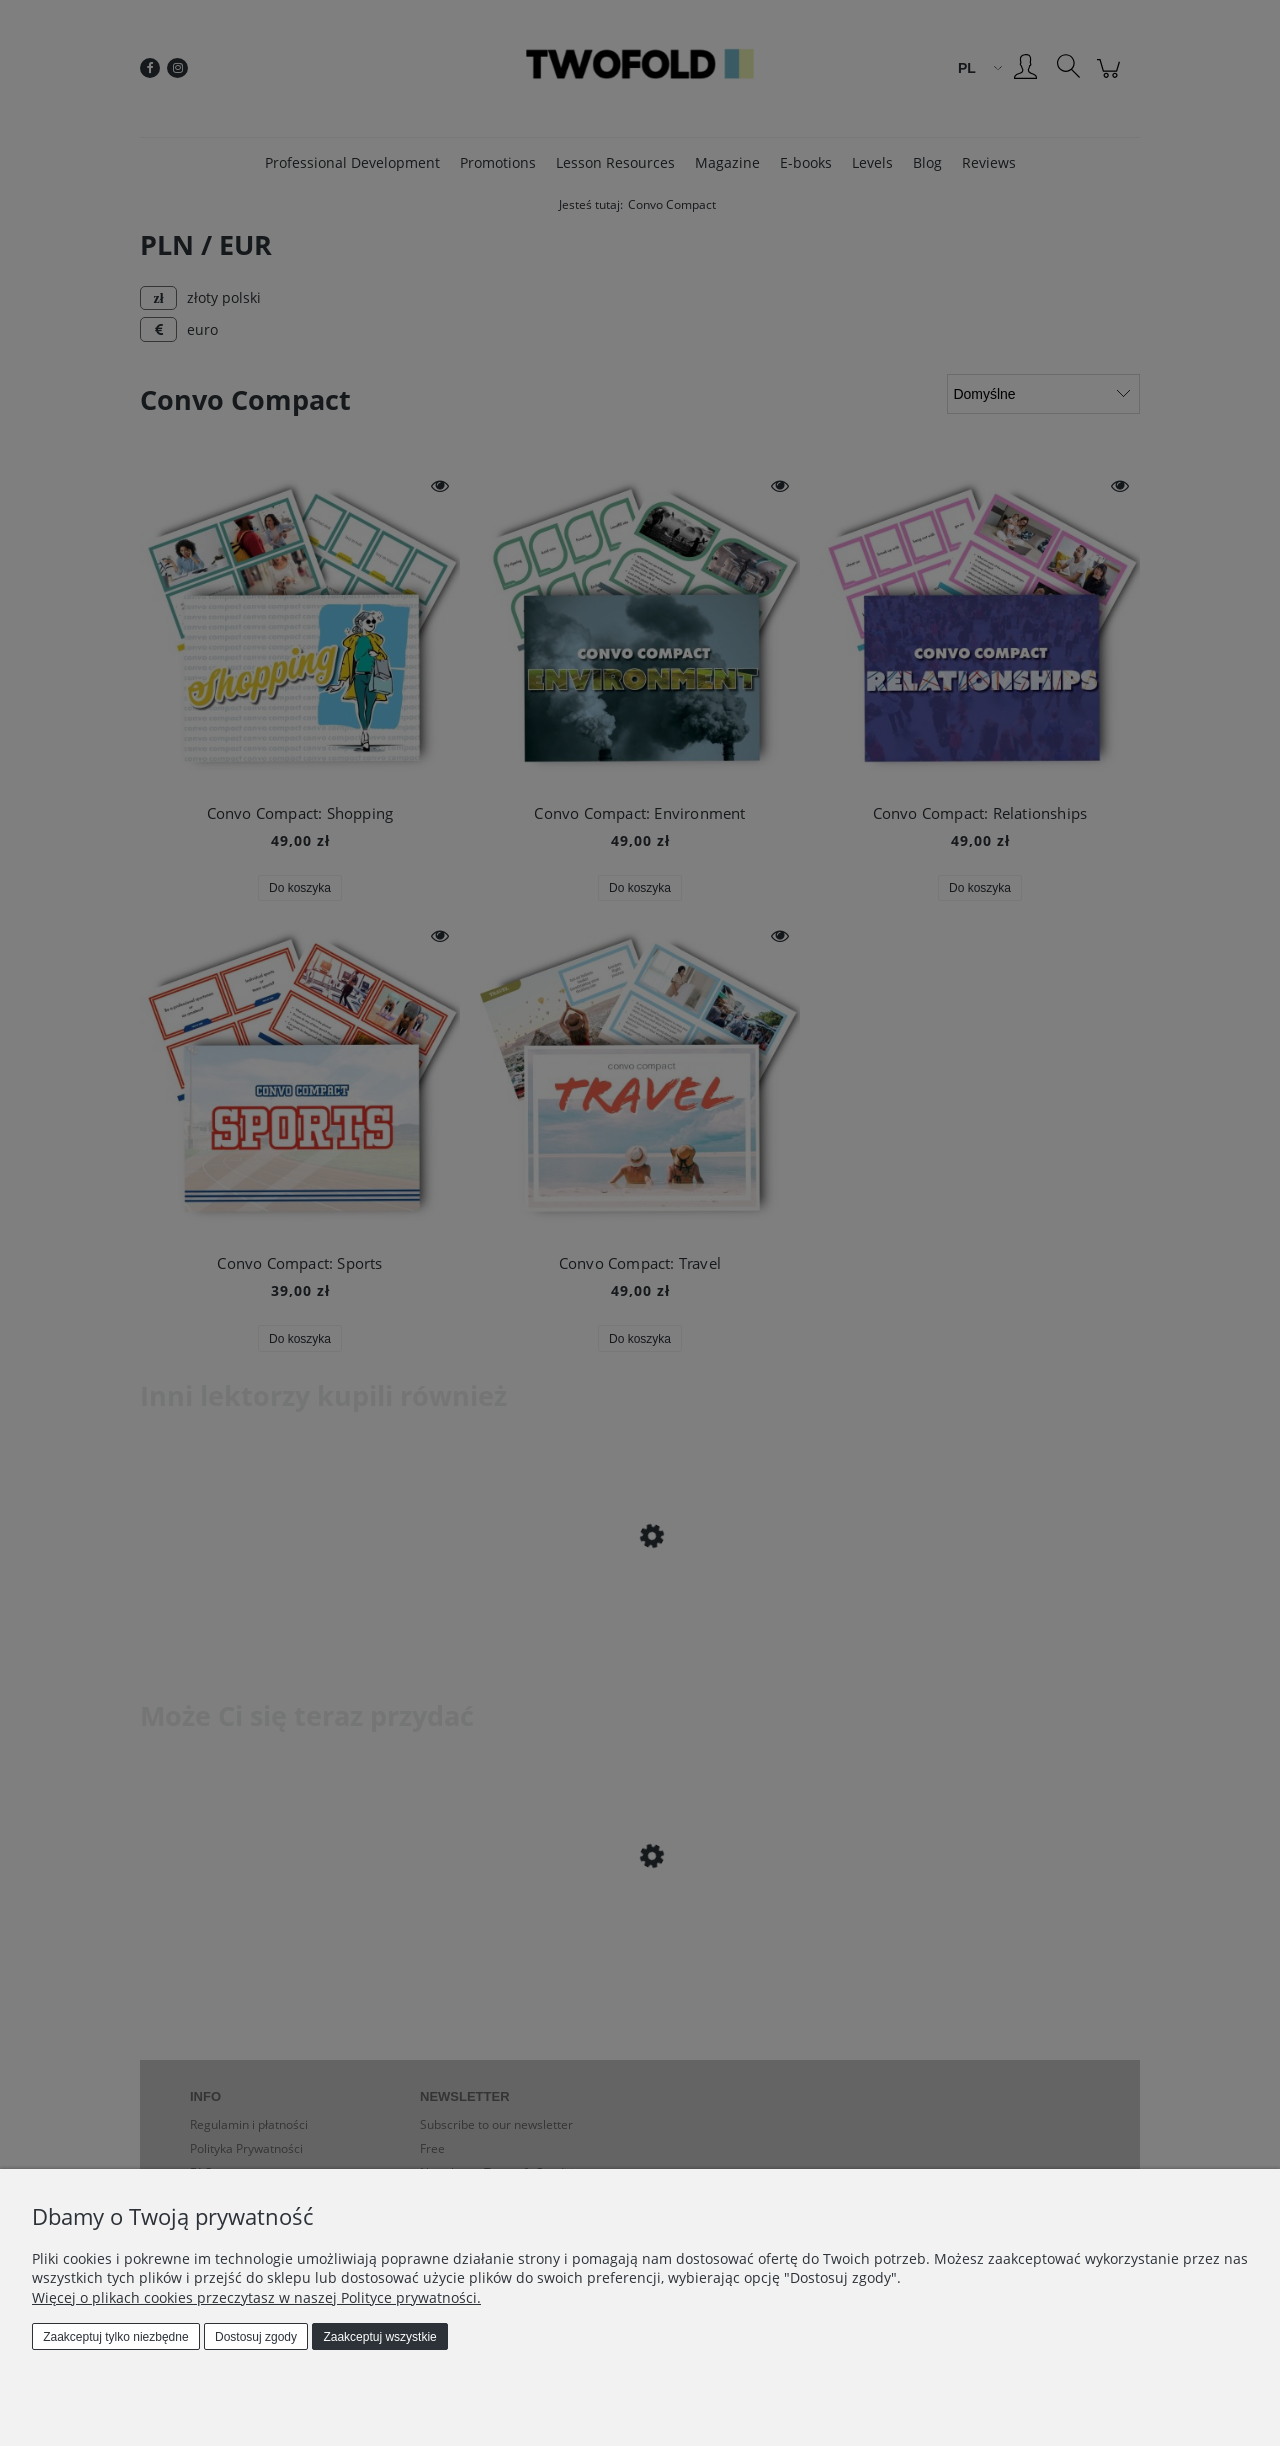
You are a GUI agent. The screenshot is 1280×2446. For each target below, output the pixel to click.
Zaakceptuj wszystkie (379, 2337)
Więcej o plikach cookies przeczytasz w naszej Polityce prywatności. (256, 2297)
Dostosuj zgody (256, 2337)
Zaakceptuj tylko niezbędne (115, 2337)
